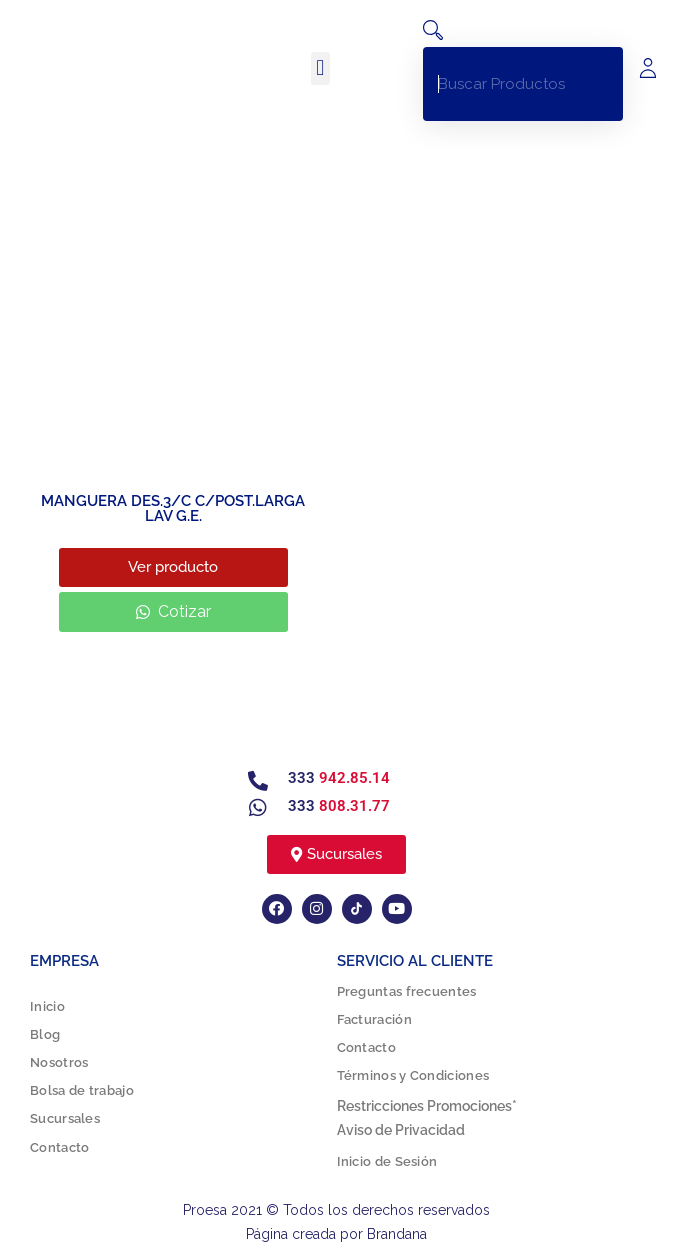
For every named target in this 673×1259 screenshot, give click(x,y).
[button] (320, 68)
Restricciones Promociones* (427, 1106)
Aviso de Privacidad (401, 1130)
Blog (45, 1034)
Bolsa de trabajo (82, 1090)
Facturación (374, 1019)
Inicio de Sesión (387, 1161)
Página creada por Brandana (336, 1234)
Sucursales (65, 1118)
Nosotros (59, 1062)
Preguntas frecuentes (407, 991)
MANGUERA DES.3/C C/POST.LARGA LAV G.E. (173, 508)
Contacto (59, 1147)
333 (339, 778)
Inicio (47, 1006)
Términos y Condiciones (413, 1075)
